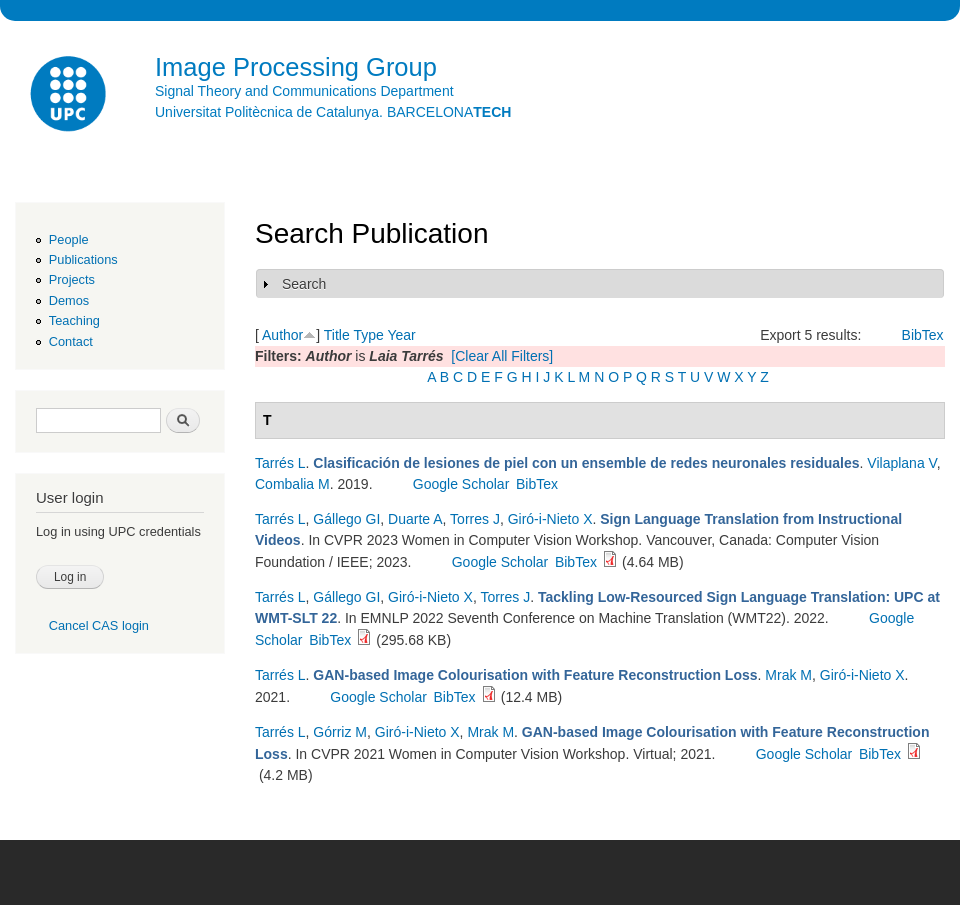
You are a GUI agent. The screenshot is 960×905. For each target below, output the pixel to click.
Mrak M (788, 675)
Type (368, 335)
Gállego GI (346, 519)
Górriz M (340, 732)
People (69, 239)
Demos (69, 300)
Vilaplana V (901, 463)
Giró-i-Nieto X (550, 519)
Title (337, 335)
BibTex (923, 335)
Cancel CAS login (99, 625)
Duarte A (415, 519)
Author (282, 335)
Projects (72, 279)
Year (401, 335)
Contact (71, 341)
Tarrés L (280, 463)
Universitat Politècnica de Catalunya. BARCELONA (333, 112)
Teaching (74, 320)
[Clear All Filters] (502, 356)
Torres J (475, 519)
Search (304, 284)
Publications (83, 259)
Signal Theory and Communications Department (304, 91)
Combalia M (292, 484)
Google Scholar (461, 484)
